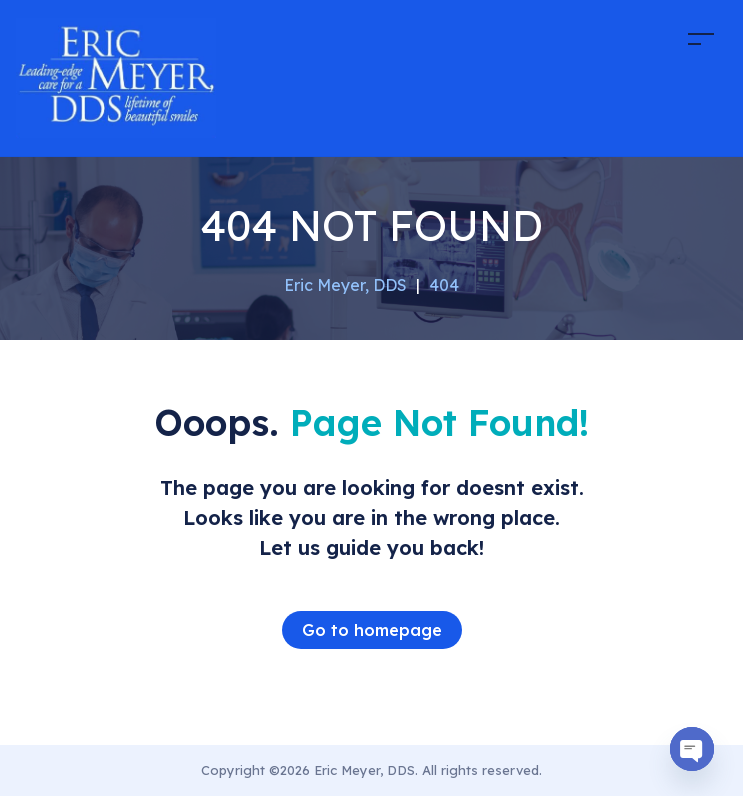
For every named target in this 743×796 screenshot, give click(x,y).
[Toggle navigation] (701, 38)
